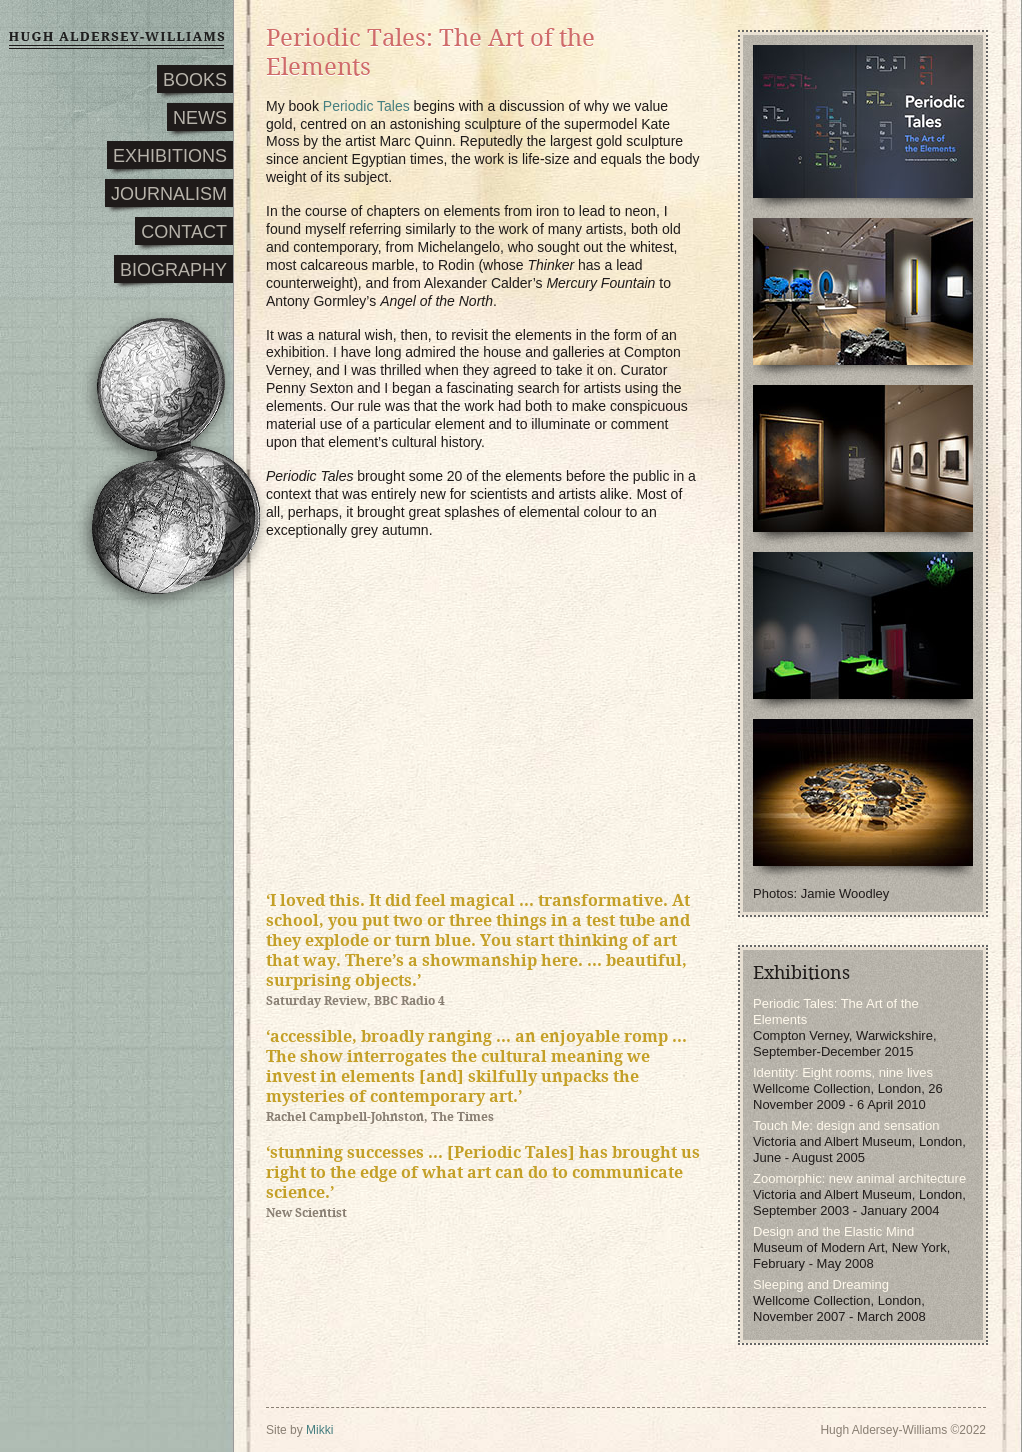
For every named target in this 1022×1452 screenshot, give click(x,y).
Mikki (319, 1430)
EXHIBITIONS (170, 156)
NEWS (200, 118)
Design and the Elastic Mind (833, 1231)
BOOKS (195, 80)
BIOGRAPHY (173, 270)
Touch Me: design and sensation (846, 1125)
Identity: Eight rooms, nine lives (843, 1072)
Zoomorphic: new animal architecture (859, 1178)
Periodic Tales (366, 106)
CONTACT (184, 232)
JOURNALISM (169, 194)
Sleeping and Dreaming (821, 1284)
